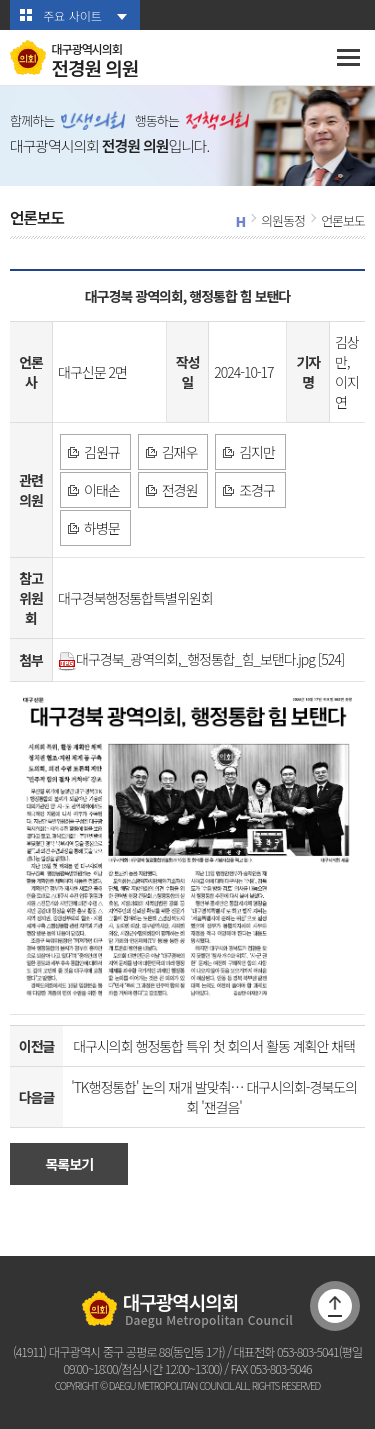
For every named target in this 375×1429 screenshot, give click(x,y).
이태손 (102, 490)
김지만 (257, 452)
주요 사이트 (72, 15)
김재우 (180, 452)
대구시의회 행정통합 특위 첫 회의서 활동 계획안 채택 (214, 1046)
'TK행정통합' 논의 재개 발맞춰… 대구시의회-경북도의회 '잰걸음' (214, 1097)
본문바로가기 (0, 0)
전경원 (180, 490)
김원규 (102, 452)
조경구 (257, 490)
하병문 (102, 528)
